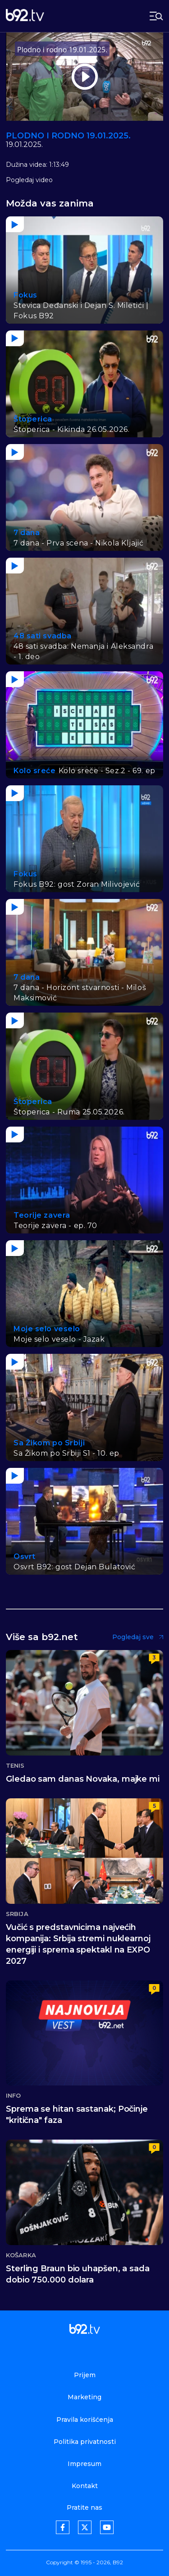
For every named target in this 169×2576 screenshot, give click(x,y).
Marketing (84, 2397)
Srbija (17, 1914)
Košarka (21, 2255)
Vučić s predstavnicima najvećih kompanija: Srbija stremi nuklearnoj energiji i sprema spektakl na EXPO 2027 (78, 1944)
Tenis (15, 1765)
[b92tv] (25, 16)
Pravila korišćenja (84, 2420)
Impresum (84, 2464)
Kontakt (85, 2486)
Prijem (85, 2375)
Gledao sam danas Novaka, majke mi (83, 1779)
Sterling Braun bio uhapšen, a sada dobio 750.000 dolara (78, 2274)
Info (13, 2095)
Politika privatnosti (85, 2442)
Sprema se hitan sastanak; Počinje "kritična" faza (77, 2114)
